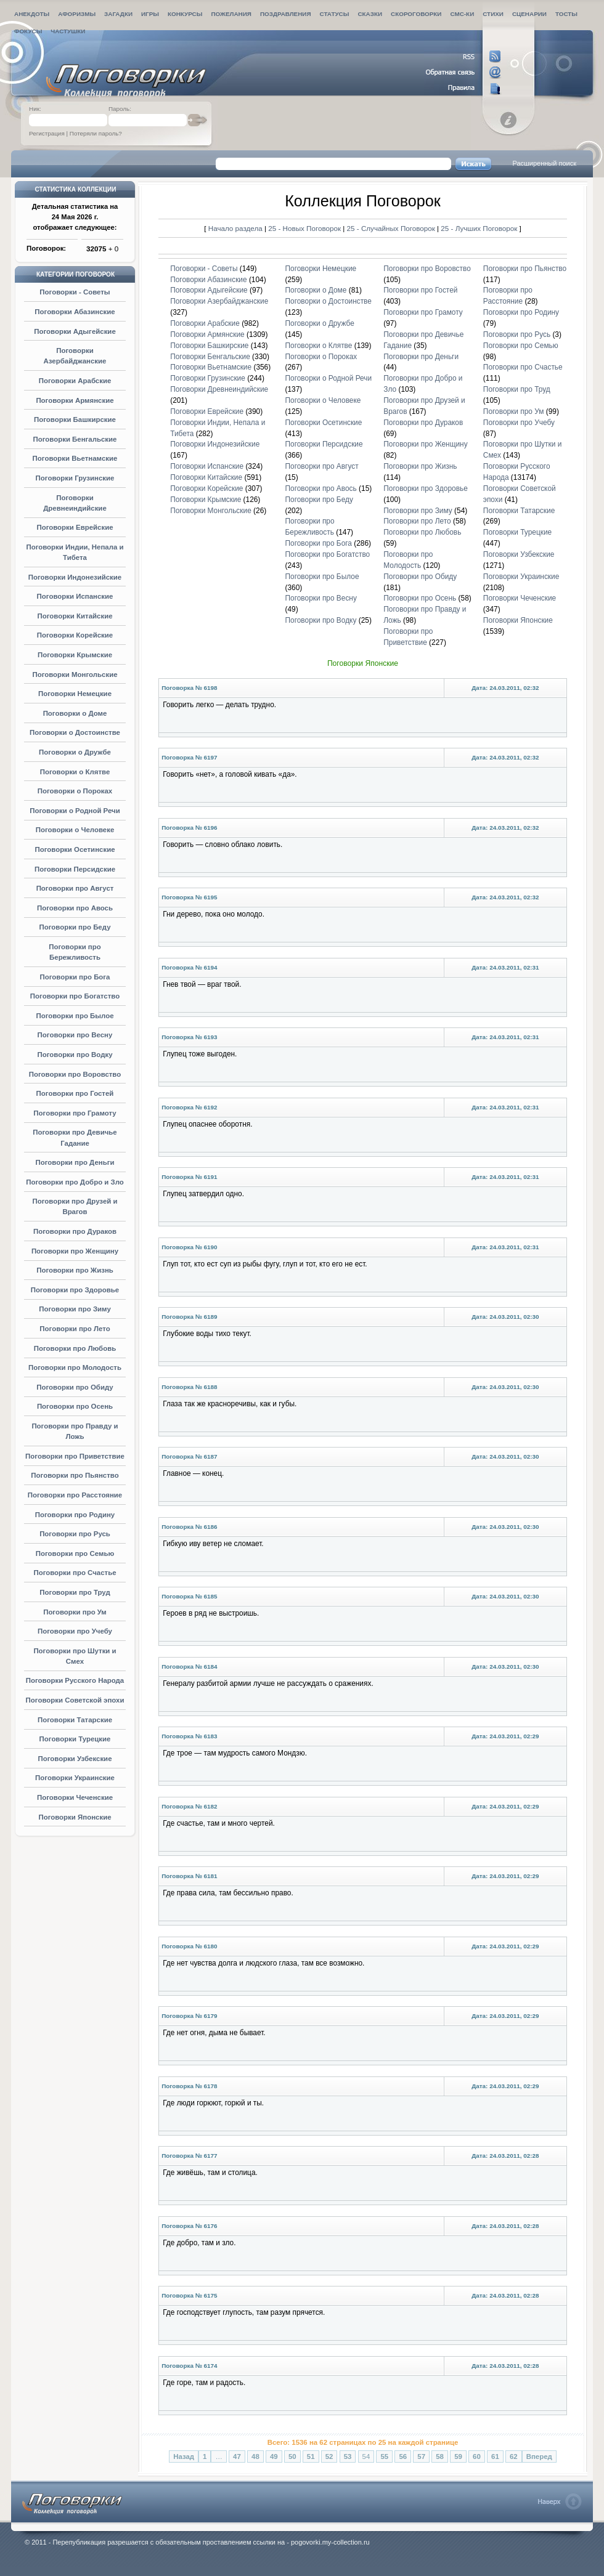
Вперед (539, 2456)
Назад (183, 2456)
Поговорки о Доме (75, 713)
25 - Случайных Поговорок (392, 228)
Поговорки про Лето (74, 1328)
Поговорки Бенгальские (75, 439)
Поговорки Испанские (75, 596)
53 (348, 2456)
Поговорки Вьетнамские (75, 458)
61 (495, 2456)
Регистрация (47, 133)
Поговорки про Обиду (74, 1387)
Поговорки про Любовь (75, 1348)
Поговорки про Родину (75, 1514)
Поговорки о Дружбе (75, 752)
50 (292, 2456)
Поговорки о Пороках (75, 791)
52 (329, 2456)
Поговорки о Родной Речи (75, 810)
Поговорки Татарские (75, 1719)
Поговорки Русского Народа (75, 1680)
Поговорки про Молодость (74, 1367)
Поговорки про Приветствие (74, 1456)
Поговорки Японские (74, 1817)
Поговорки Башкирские (75, 419)
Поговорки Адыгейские (75, 331)
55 (384, 2456)
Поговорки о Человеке (75, 829)
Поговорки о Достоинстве (75, 732)
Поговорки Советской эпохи (75, 1700)
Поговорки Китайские (74, 616)
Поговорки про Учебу (75, 1631)
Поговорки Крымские (75, 654)
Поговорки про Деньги (74, 1162)
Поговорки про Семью (75, 1553)
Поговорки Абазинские (75, 311)
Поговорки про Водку (74, 1054)
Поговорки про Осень (75, 1406)
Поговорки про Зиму (75, 1309)
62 (514, 2456)
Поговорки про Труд (74, 1592)
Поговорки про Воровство (75, 1074)
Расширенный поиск (544, 163)
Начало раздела (235, 228)
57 (421, 2456)
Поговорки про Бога (75, 977)
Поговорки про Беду (75, 927)
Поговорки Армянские (74, 400)
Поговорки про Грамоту (74, 1113)
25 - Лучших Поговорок (479, 228)
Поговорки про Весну (75, 1035)
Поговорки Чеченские (75, 1797)
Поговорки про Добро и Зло (75, 1182)
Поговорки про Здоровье (75, 1290)
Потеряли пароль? (96, 133)
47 (237, 2456)
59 (458, 2456)
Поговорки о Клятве (75, 772)
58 (440, 2456)
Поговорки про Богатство (75, 996)
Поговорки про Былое (74, 1015)
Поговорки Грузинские (75, 478)
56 (403, 2456)
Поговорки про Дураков (74, 1231)
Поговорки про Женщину (74, 1251)
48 (255, 2456)
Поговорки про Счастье (74, 1572)
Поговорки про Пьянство (74, 1475)
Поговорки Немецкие (75, 693)
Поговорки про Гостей (75, 1093)
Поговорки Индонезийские (74, 577)
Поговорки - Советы (74, 292)
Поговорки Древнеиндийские (219, 389)
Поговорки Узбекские (75, 1758)
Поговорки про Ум (75, 1612)
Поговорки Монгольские (74, 674)
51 (311, 2456)
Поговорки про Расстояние (75, 1495)
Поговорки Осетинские (75, 849)
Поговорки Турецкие (75, 1739)
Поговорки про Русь (74, 1533)
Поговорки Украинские (75, 1777)
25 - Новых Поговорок (305, 228)
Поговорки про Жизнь (74, 1270)
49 (274, 2456)
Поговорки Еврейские (74, 527)
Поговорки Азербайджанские (219, 301)
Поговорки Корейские (75, 635)
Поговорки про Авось (75, 908)
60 (477, 2456)
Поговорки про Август (75, 888)
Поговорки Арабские (75, 380)
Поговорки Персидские (75, 869)
